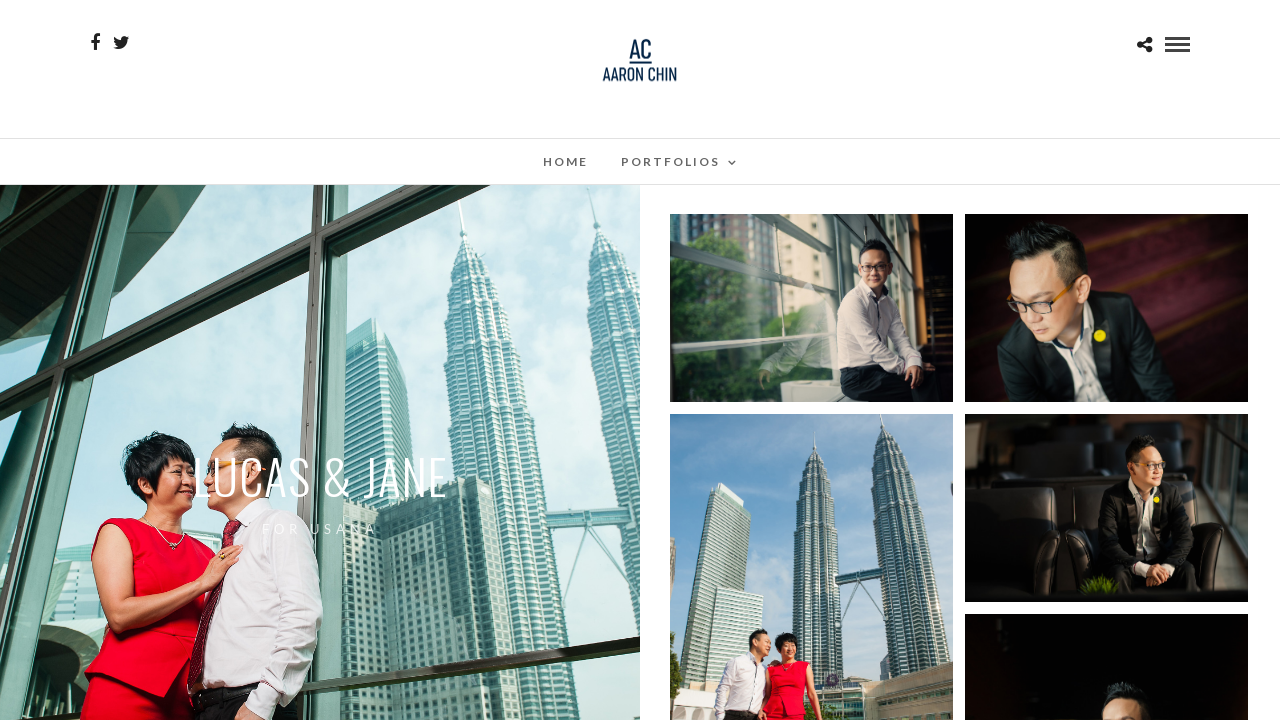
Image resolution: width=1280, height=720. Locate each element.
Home (565, 161)
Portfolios (670, 161)
